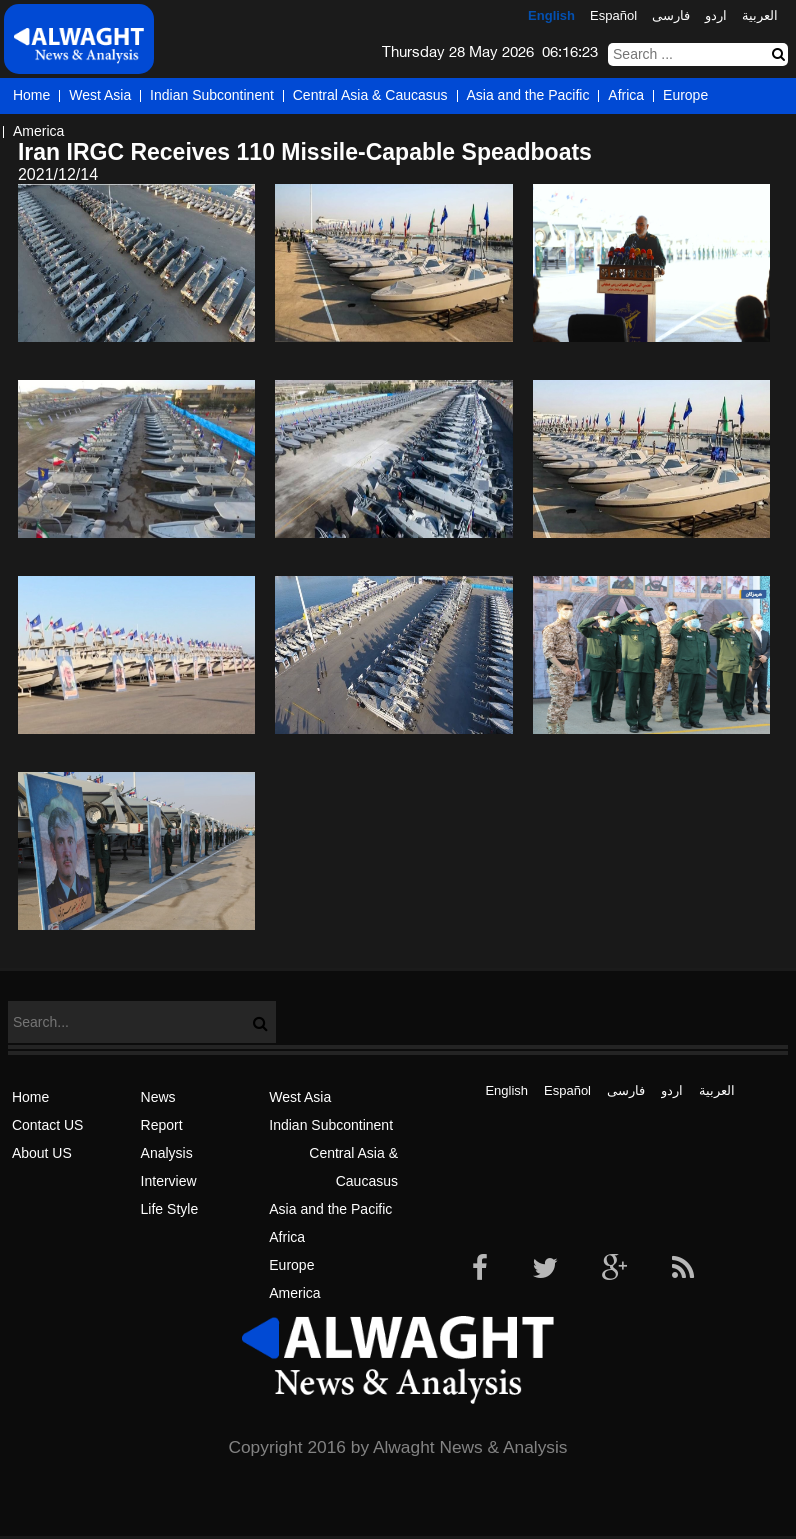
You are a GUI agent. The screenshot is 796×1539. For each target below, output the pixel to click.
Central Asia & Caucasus (370, 95)
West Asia (100, 95)
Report (162, 1125)
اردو (716, 15)
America (38, 131)
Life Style (170, 1209)
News (158, 1097)
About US (42, 1153)
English (551, 15)
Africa (626, 95)
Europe (685, 95)
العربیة (760, 15)
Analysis (167, 1153)
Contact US (48, 1125)
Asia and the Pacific (528, 95)
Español (613, 15)
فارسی (671, 15)
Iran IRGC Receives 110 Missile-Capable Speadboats (305, 152)
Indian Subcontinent (212, 95)
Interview (169, 1181)
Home (31, 95)
